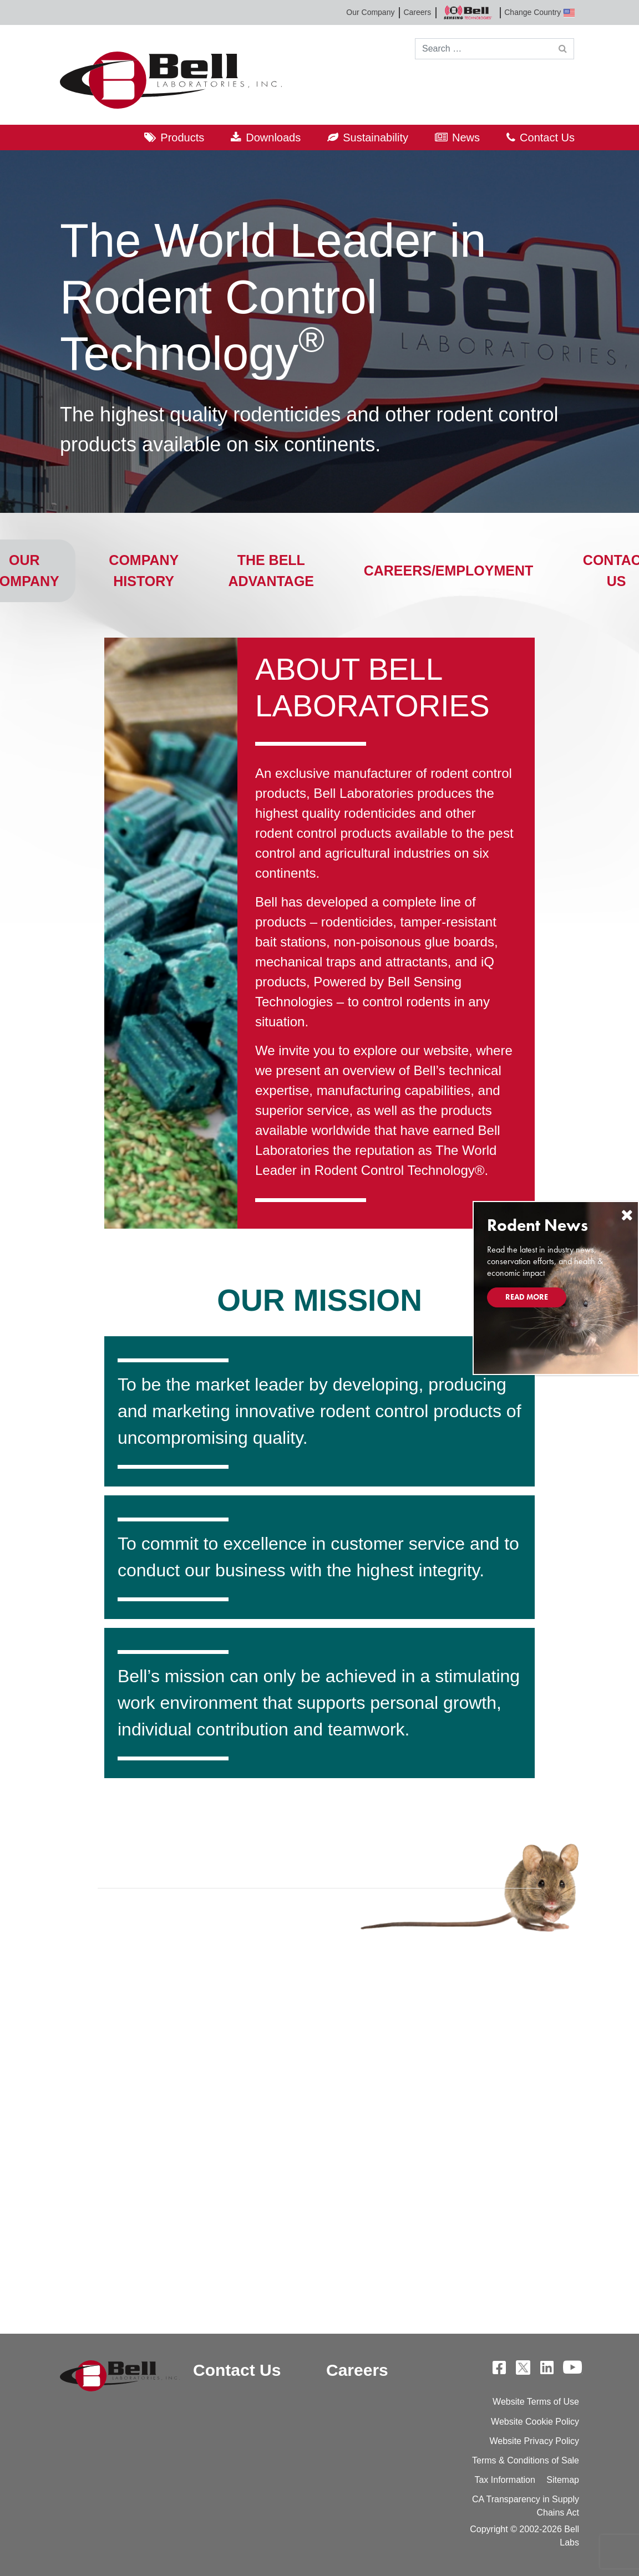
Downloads (273, 137)
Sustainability (375, 137)
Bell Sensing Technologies (467, 12)
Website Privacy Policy (534, 2441)
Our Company (370, 12)
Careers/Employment (449, 570)
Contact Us (547, 137)
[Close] (627, 1215)
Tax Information (504, 2480)
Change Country (539, 12)
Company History (144, 570)
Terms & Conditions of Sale (525, 2460)
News (466, 137)
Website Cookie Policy (535, 2421)
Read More (526, 1297)
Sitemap (562, 2480)
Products (182, 137)
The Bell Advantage (271, 570)
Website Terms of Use (536, 2401)
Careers (417, 12)
